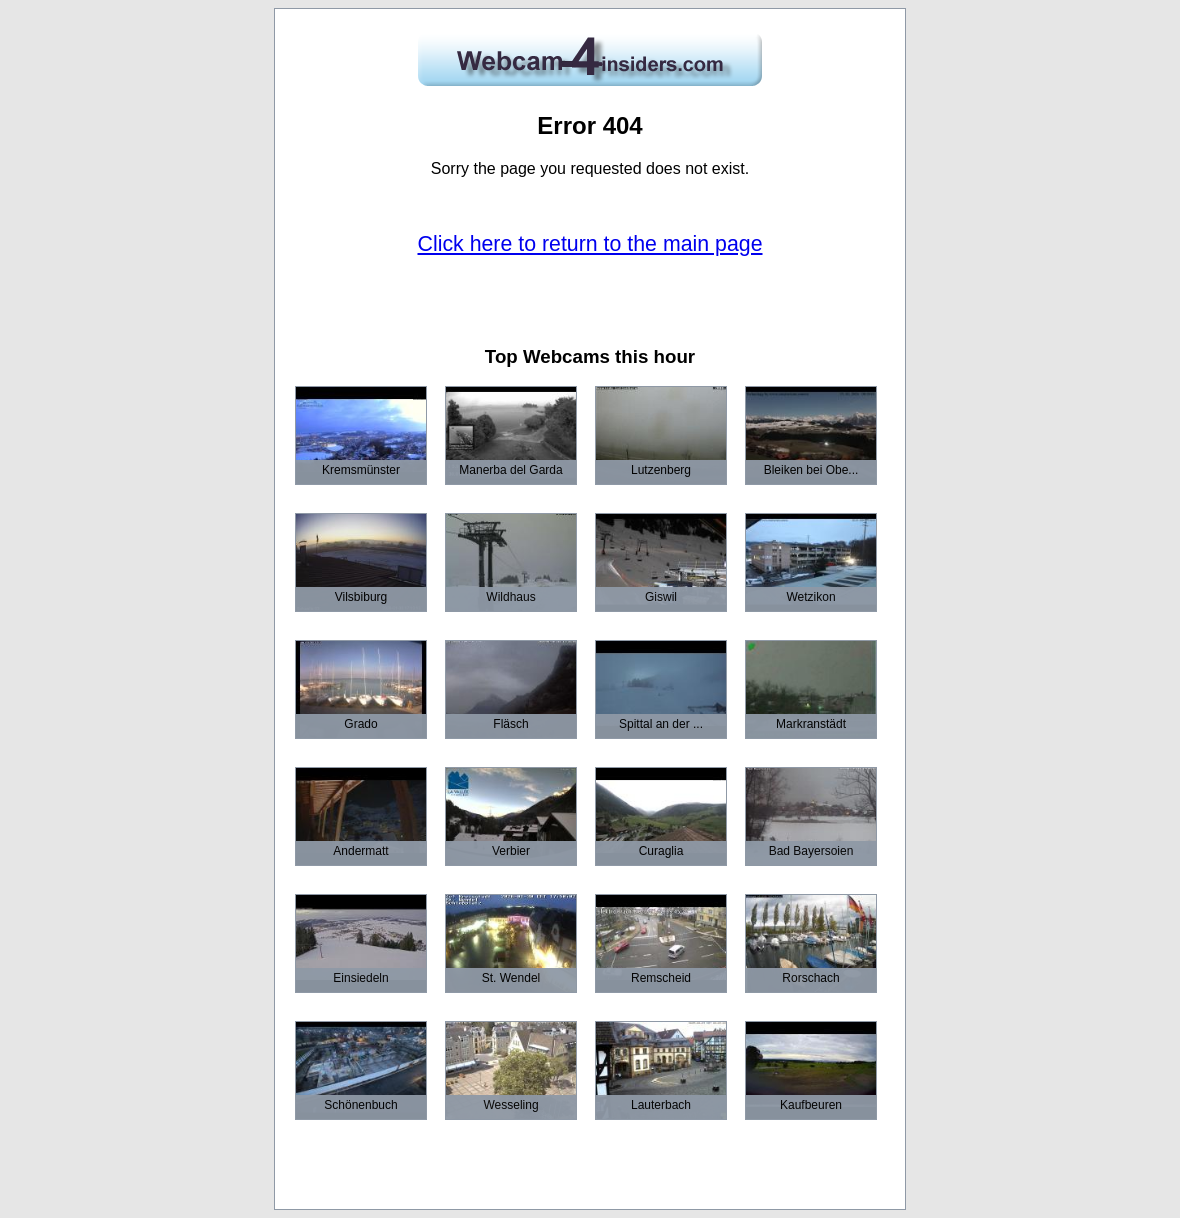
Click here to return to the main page (590, 244)
